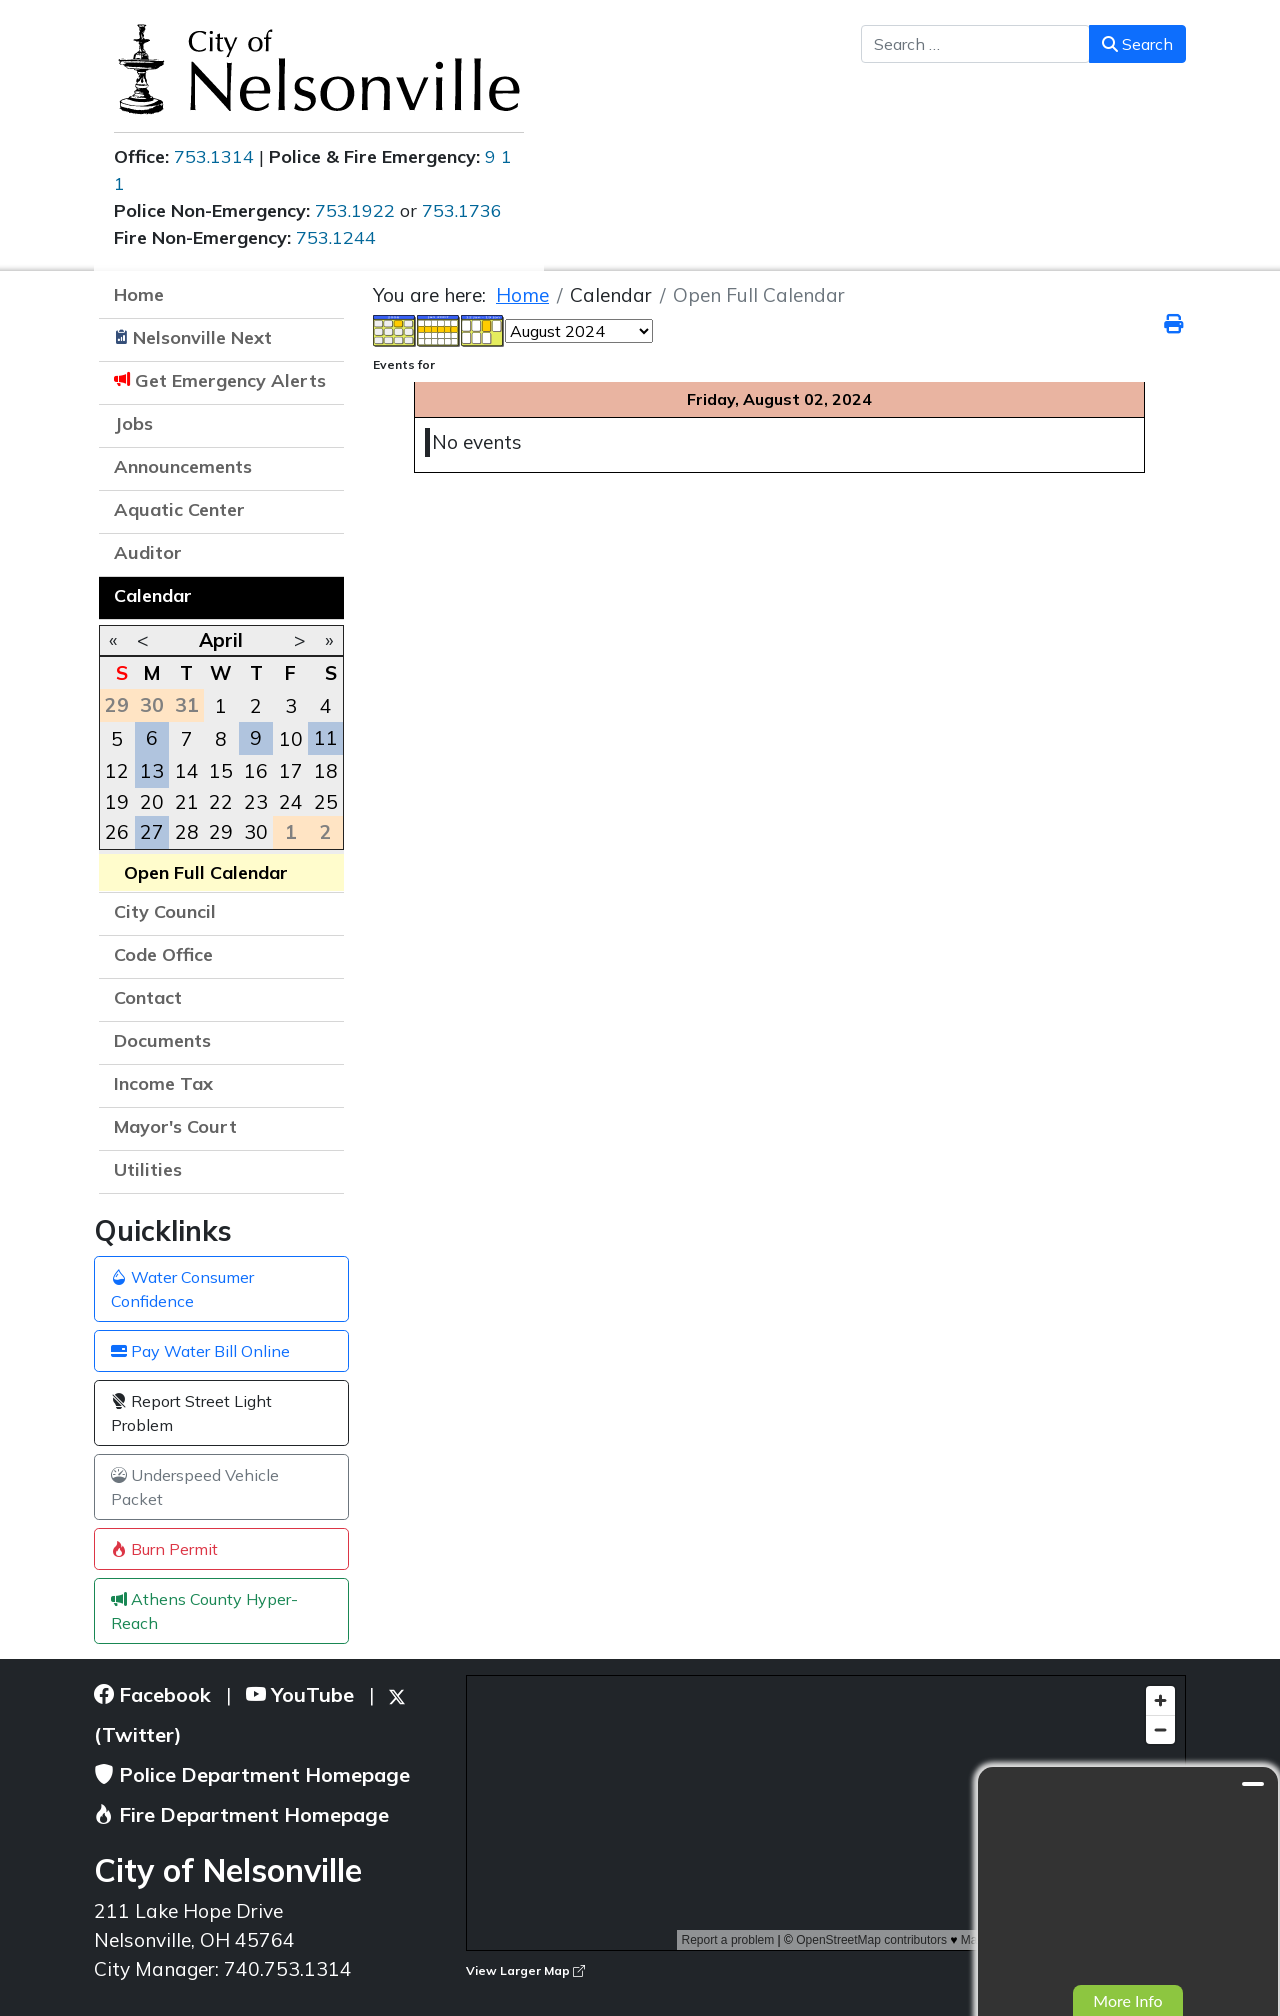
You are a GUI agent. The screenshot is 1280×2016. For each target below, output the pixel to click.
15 (221, 771)
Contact (148, 997)
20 (152, 802)
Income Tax (163, 1083)
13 (152, 771)
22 (221, 802)
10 (291, 739)
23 (256, 802)
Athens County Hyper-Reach (204, 1611)
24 (291, 802)
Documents (162, 1040)
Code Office (163, 954)
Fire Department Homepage (241, 1814)
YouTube (300, 1694)
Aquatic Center (179, 509)
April (221, 640)
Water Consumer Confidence (182, 1289)
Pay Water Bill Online (200, 1351)
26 (117, 832)
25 (326, 802)
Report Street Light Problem (191, 1413)
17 (291, 771)
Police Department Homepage (252, 1774)
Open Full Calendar (206, 872)
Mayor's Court (175, 1126)
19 (117, 802)
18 (326, 771)
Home (139, 294)
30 (256, 832)
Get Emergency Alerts (230, 380)
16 (256, 771)
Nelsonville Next (202, 337)
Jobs (133, 423)
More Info (1127, 2000)
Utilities (148, 1169)
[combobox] (975, 44)
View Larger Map (525, 1970)
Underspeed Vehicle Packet (195, 1487)
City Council (165, 911)
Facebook (152, 1694)
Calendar (153, 595)
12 (117, 771)
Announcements (183, 466)
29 (221, 832)
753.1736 (462, 210)
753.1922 (355, 210)
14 (187, 771)
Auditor (148, 552)
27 (152, 832)
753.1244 (336, 237)
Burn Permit (164, 1549)
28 (187, 832)
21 (187, 802)
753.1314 (214, 156)
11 (326, 738)
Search (1137, 44)
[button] (319, 469)
